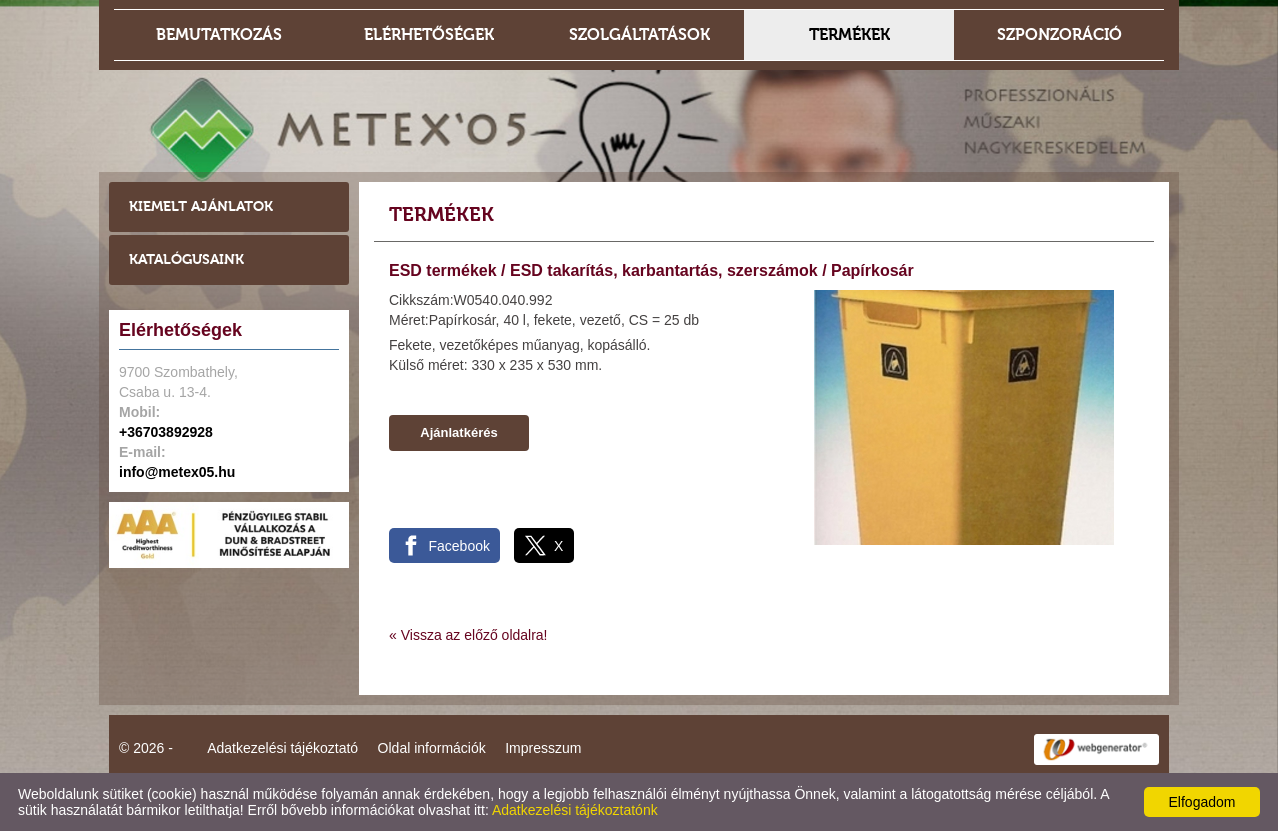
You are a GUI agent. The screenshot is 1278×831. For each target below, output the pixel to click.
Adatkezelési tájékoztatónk (575, 810)
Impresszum (543, 748)
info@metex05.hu (177, 472)
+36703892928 (166, 432)
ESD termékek (443, 270)
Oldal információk (432, 748)
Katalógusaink (186, 259)
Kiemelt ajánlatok (201, 206)
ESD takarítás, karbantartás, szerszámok (664, 270)
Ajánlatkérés (458, 432)
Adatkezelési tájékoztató (282, 748)
